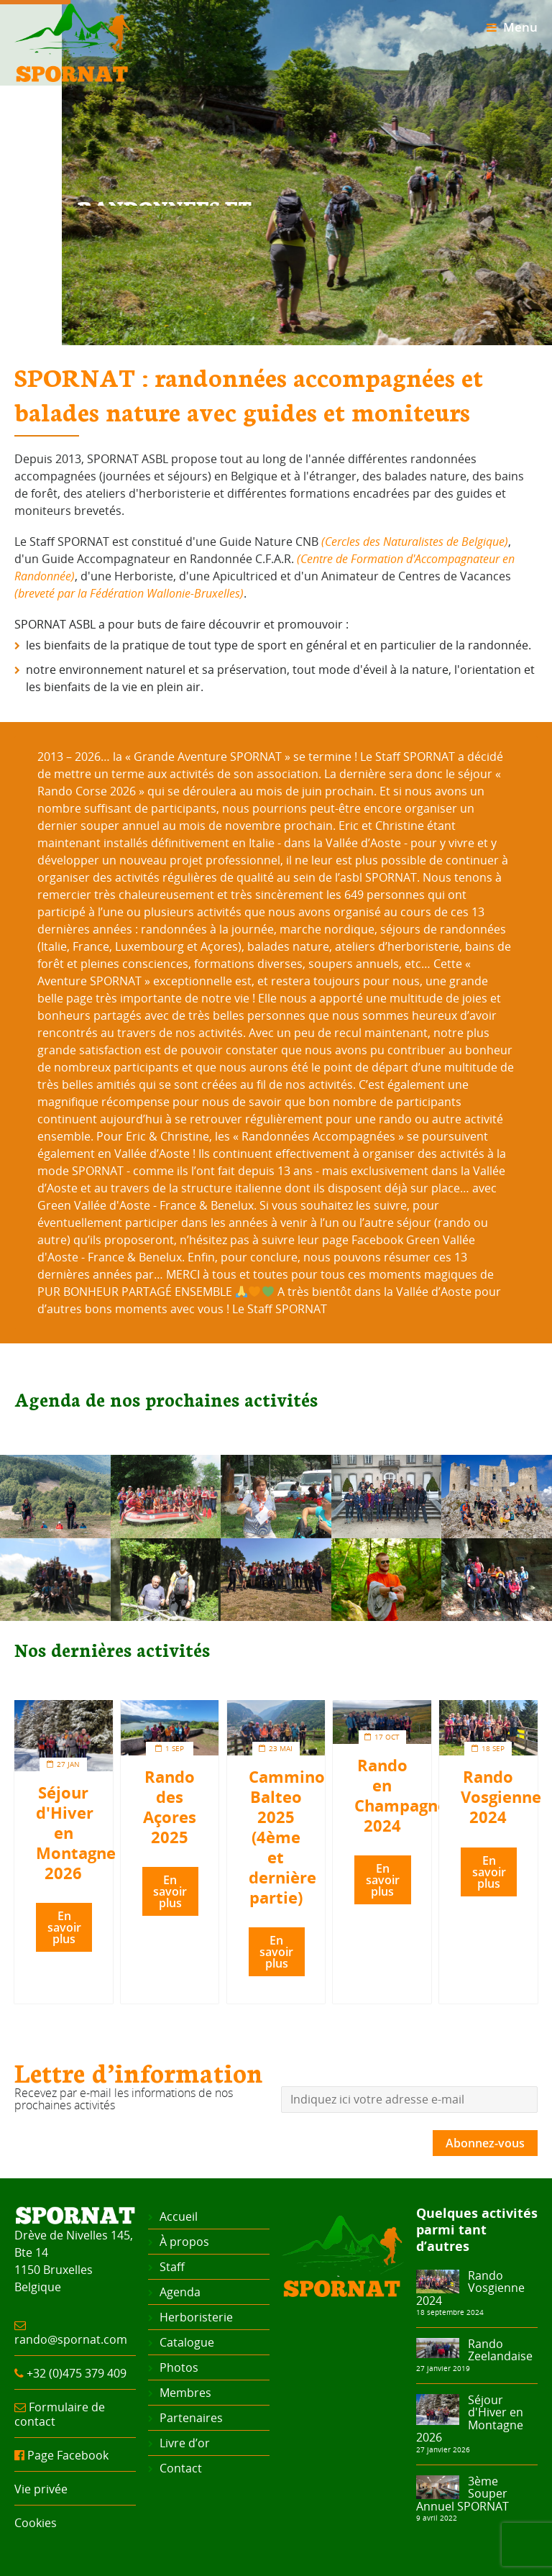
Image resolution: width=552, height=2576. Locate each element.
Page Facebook (68, 2455)
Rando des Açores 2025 (169, 1807)
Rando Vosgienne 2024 (501, 1797)
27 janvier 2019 (443, 2368)
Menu (512, 27)
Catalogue (187, 2342)
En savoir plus (64, 1927)
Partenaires (191, 2418)
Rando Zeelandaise (500, 2350)
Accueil (179, 2216)
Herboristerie (196, 2317)
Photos (179, 2367)
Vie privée (41, 2489)
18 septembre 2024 (450, 2312)
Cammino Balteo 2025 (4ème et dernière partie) (287, 1837)
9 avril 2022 (436, 2518)
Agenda (180, 2292)
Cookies (35, 2523)
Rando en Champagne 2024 (400, 1795)
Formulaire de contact (59, 2414)
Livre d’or (185, 2443)
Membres (185, 2393)
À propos (184, 2242)
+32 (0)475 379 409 (76, 2373)
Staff (172, 2267)
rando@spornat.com (70, 2339)
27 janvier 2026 (443, 2449)
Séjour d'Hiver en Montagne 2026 (469, 2419)
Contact (181, 2468)
